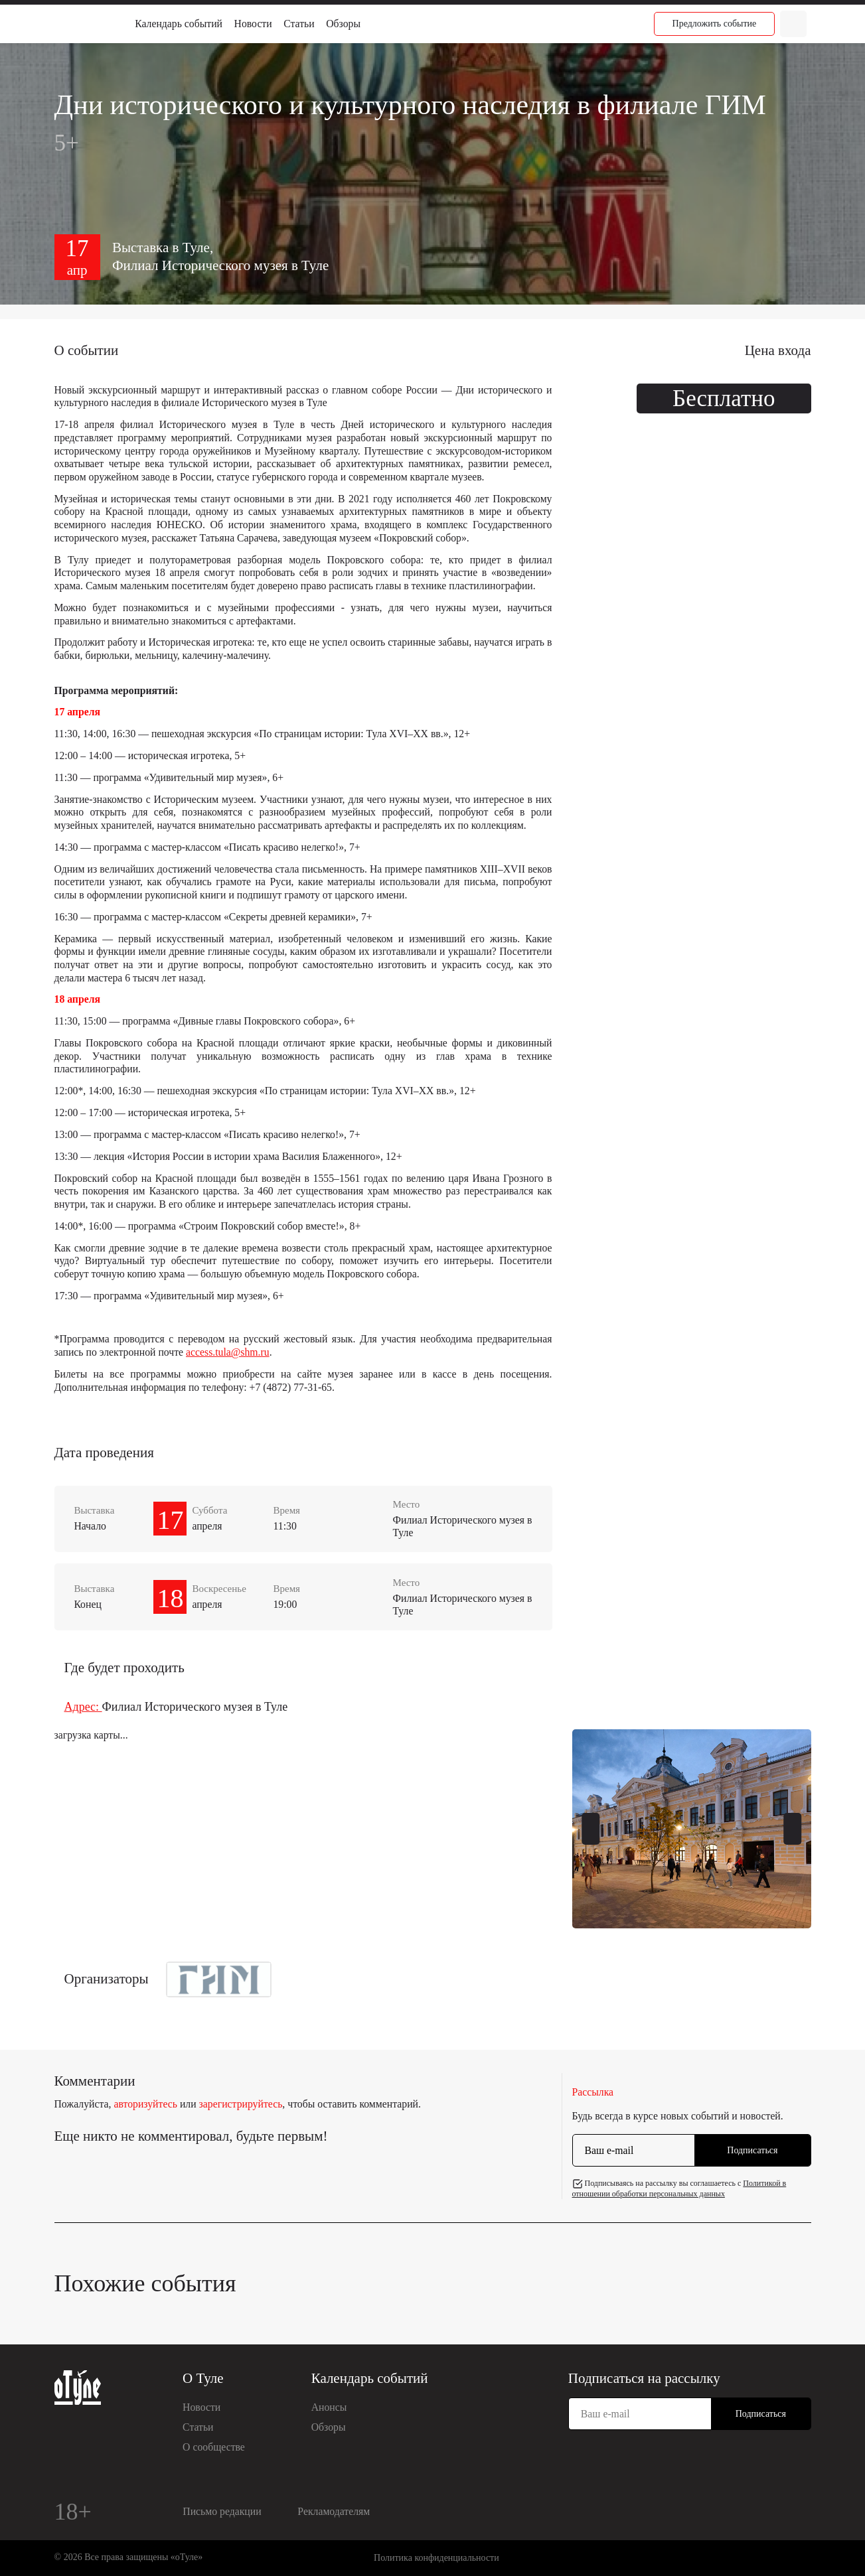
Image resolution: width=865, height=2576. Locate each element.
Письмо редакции (222, 2511)
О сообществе (214, 2447)
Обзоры (343, 23)
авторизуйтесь (145, 2104)
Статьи (298, 23)
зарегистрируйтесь (241, 2104)
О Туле (203, 2378)
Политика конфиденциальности (436, 2558)
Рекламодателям (333, 2511)
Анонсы (329, 2407)
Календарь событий (178, 23)
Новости (253, 23)
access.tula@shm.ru (228, 1352)
